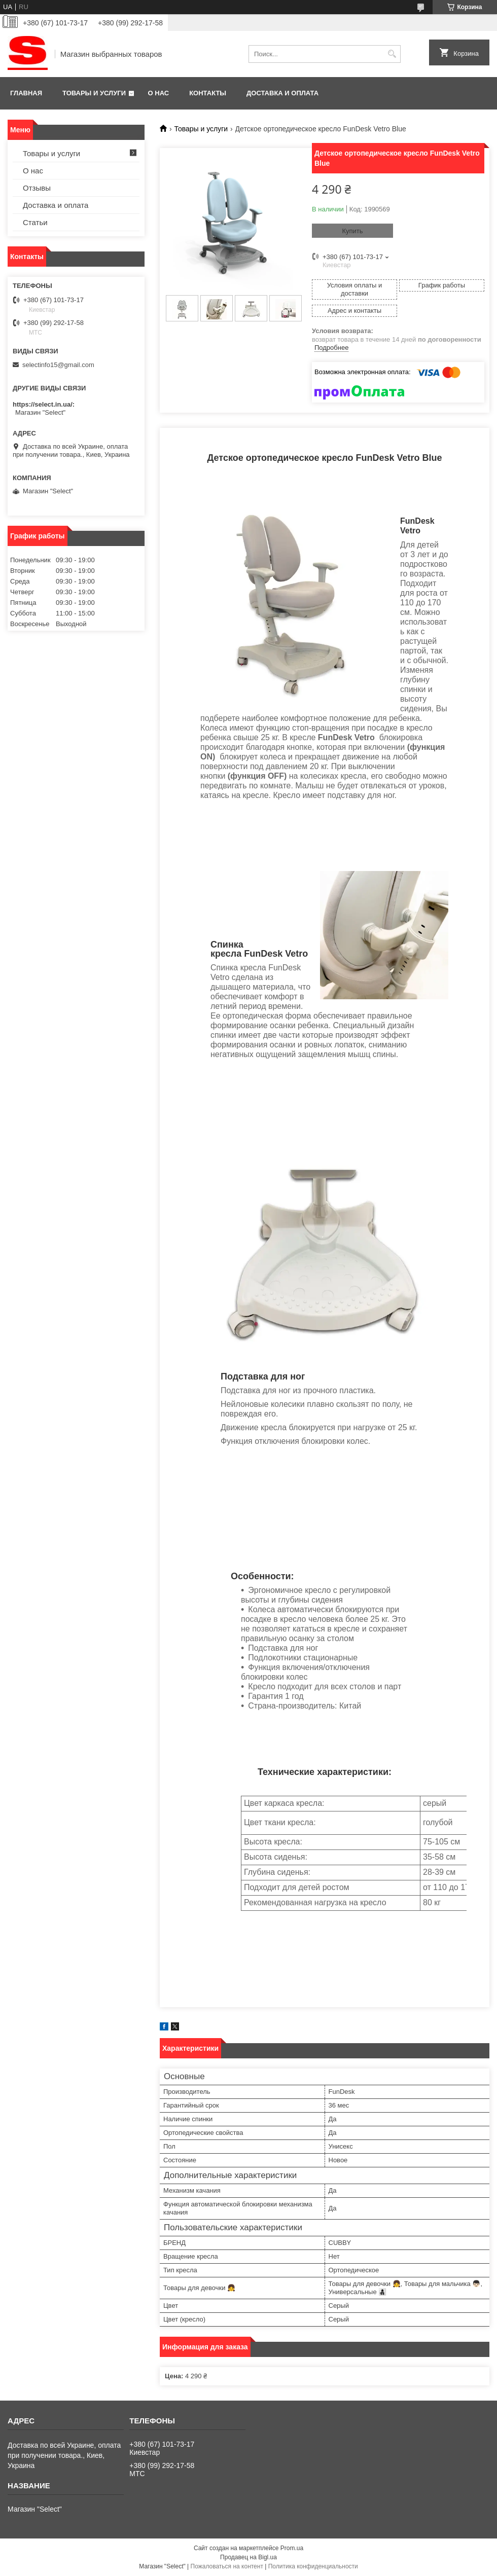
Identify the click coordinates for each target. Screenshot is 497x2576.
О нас (158, 93)
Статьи (35, 222)
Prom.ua (291, 2548)
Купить (352, 231)
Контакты (207, 93)
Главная (26, 93)
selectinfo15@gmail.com (58, 365)
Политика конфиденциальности (313, 2566)
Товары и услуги (94, 93)
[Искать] (392, 54)
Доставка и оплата (282, 93)
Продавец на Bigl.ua (248, 2557)
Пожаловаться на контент (227, 2566)
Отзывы (37, 188)
